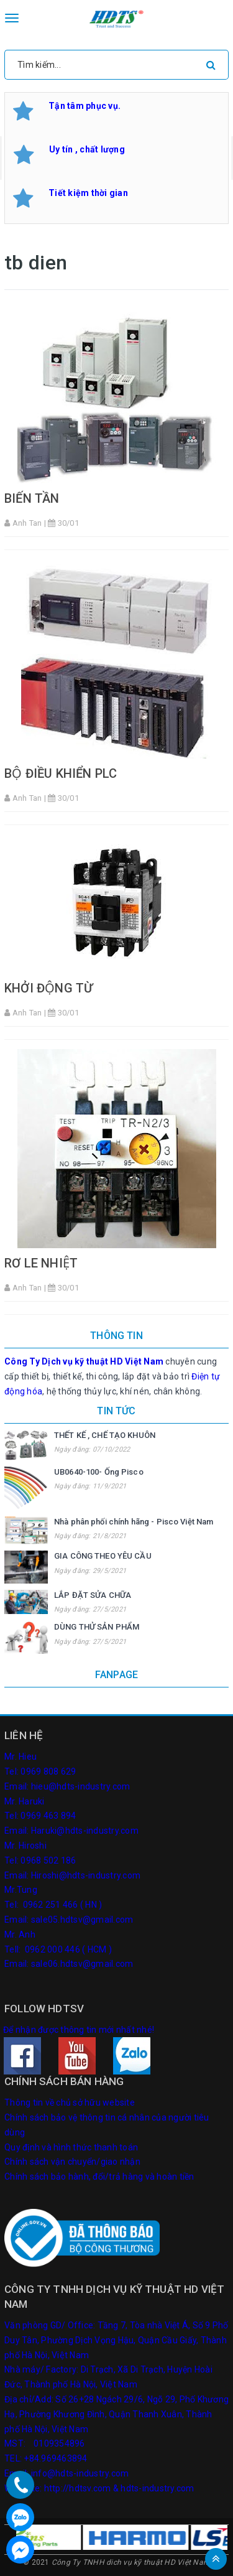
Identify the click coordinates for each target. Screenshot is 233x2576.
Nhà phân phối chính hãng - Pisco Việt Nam (133, 1521)
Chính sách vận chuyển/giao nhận (72, 2162)
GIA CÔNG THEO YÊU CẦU (103, 1556)
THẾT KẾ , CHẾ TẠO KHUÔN (104, 1435)
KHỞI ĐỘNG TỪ (48, 988)
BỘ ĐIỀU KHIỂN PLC (60, 773)
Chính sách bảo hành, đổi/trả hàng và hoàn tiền (99, 2177)
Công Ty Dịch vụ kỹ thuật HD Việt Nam (83, 1361)
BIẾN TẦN (32, 498)
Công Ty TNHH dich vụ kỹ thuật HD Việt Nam (131, 2562)
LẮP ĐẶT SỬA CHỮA (92, 1595)
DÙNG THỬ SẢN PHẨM (96, 1626)
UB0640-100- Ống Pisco (99, 1472)
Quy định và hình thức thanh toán (71, 2147)
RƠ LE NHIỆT (41, 1263)
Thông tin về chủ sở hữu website (69, 2102)
